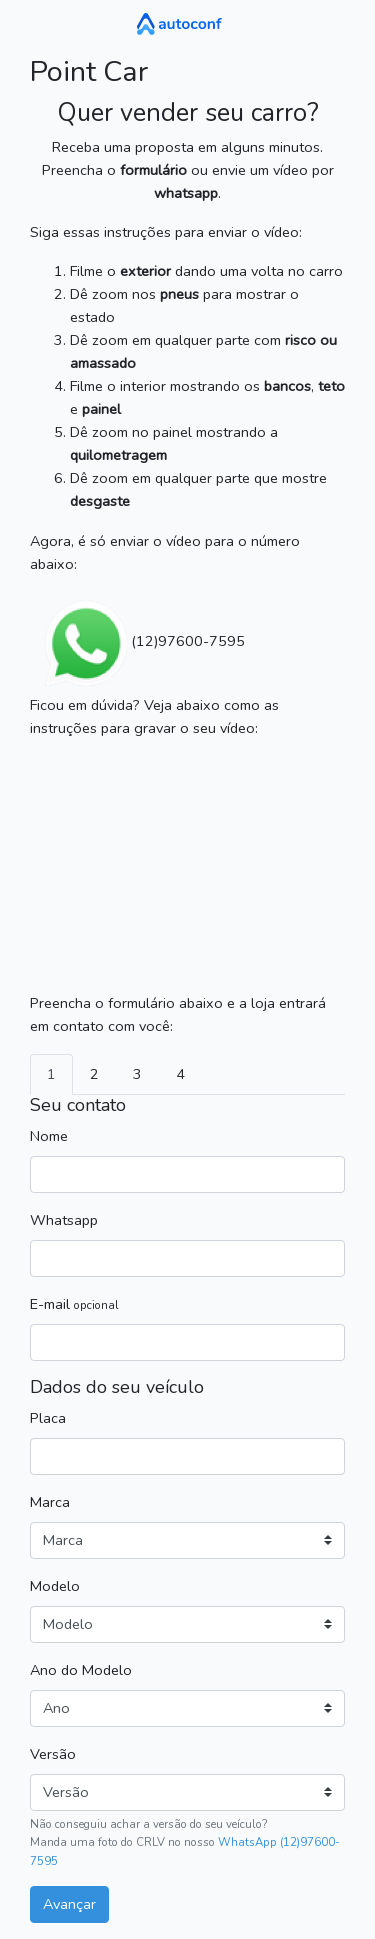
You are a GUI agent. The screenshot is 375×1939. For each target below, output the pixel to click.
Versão (53, 1754)
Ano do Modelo (81, 1670)
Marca (50, 1502)
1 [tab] (51, 1074)
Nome (49, 1136)
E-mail (74, 1304)
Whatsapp (64, 1220)
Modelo (55, 1586)
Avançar (69, 1904)
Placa (48, 1418)
